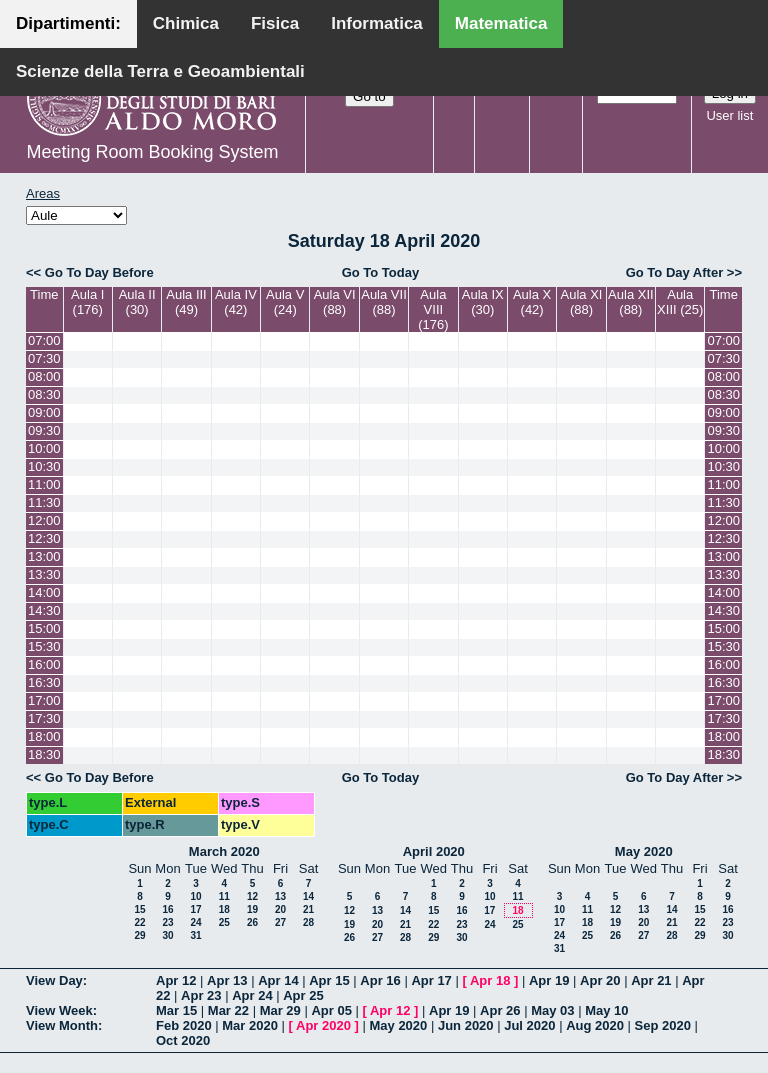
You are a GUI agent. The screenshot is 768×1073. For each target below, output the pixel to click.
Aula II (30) (137, 302)
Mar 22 (228, 1010)
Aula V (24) (285, 302)
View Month (62, 1025)
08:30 (44, 394)
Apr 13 (227, 980)
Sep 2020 (663, 1025)
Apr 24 (252, 995)
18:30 (44, 754)
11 (224, 896)
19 (252, 909)
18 (224, 909)
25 (224, 922)
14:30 (44, 610)
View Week (59, 1010)
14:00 (44, 592)
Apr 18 (490, 980)
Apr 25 (303, 995)
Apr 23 (201, 995)
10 (195, 896)
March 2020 (224, 851)
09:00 (44, 412)
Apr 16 (380, 980)
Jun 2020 (466, 1025)
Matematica (501, 23)
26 (252, 922)
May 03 (552, 1010)
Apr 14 (278, 980)
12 (252, 896)
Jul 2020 (529, 1025)
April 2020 (434, 851)
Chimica (186, 23)
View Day (54, 980)
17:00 (44, 700)
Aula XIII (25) (680, 302)
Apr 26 (500, 1010)
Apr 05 (331, 1010)
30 (167, 935)
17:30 (44, 718)
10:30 (44, 466)
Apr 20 (600, 980)
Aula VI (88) (335, 302)
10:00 (44, 448)
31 (195, 935)
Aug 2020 (595, 1025)
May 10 (606, 1010)
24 (195, 922)
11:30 (44, 502)
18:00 (44, 736)
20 (280, 909)
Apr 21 (651, 980)
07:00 (44, 340)
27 (280, 922)
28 (308, 922)
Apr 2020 (323, 1025)
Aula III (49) (186, 302)
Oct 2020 (183, 1040)
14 (308, 896)
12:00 (44, 520)
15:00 (44, 628)
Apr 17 (431, 980)
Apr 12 (176, 980)
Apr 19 (549, 980)
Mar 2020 (250, 1025)
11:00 (44, 484)
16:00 (44, 664)
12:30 (44, 538)
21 (308, 909)
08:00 (44, 376)
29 (139, 935)
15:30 (44, 646)
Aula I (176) (87, 302)
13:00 (44, 556)
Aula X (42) (532, 302)
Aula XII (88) (631, 302)
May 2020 (644, 851)
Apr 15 (329, 980)
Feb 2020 (184, 1025)
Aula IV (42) (236, 302)
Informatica (377, 23)
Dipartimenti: (68, 23)
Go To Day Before (99, 272)
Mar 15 (176, 1010)
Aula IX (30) (483, 302)
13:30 (44, 574)
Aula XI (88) (582, 302)
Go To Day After (675, 272)
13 (280, 896)
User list (729, 115)
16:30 (44, 682)
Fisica (275, 23)
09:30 (44, 430)
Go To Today (381, 272)
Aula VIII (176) (433, 309)
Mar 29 (280, 1010)
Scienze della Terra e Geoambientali (160, 71)
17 (195, 909)
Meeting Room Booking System (152, 152)
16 (167, 909)
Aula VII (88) (384, 302)
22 (139, 922)
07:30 (44, 358)
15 (139, 909)
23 (167, 922)
